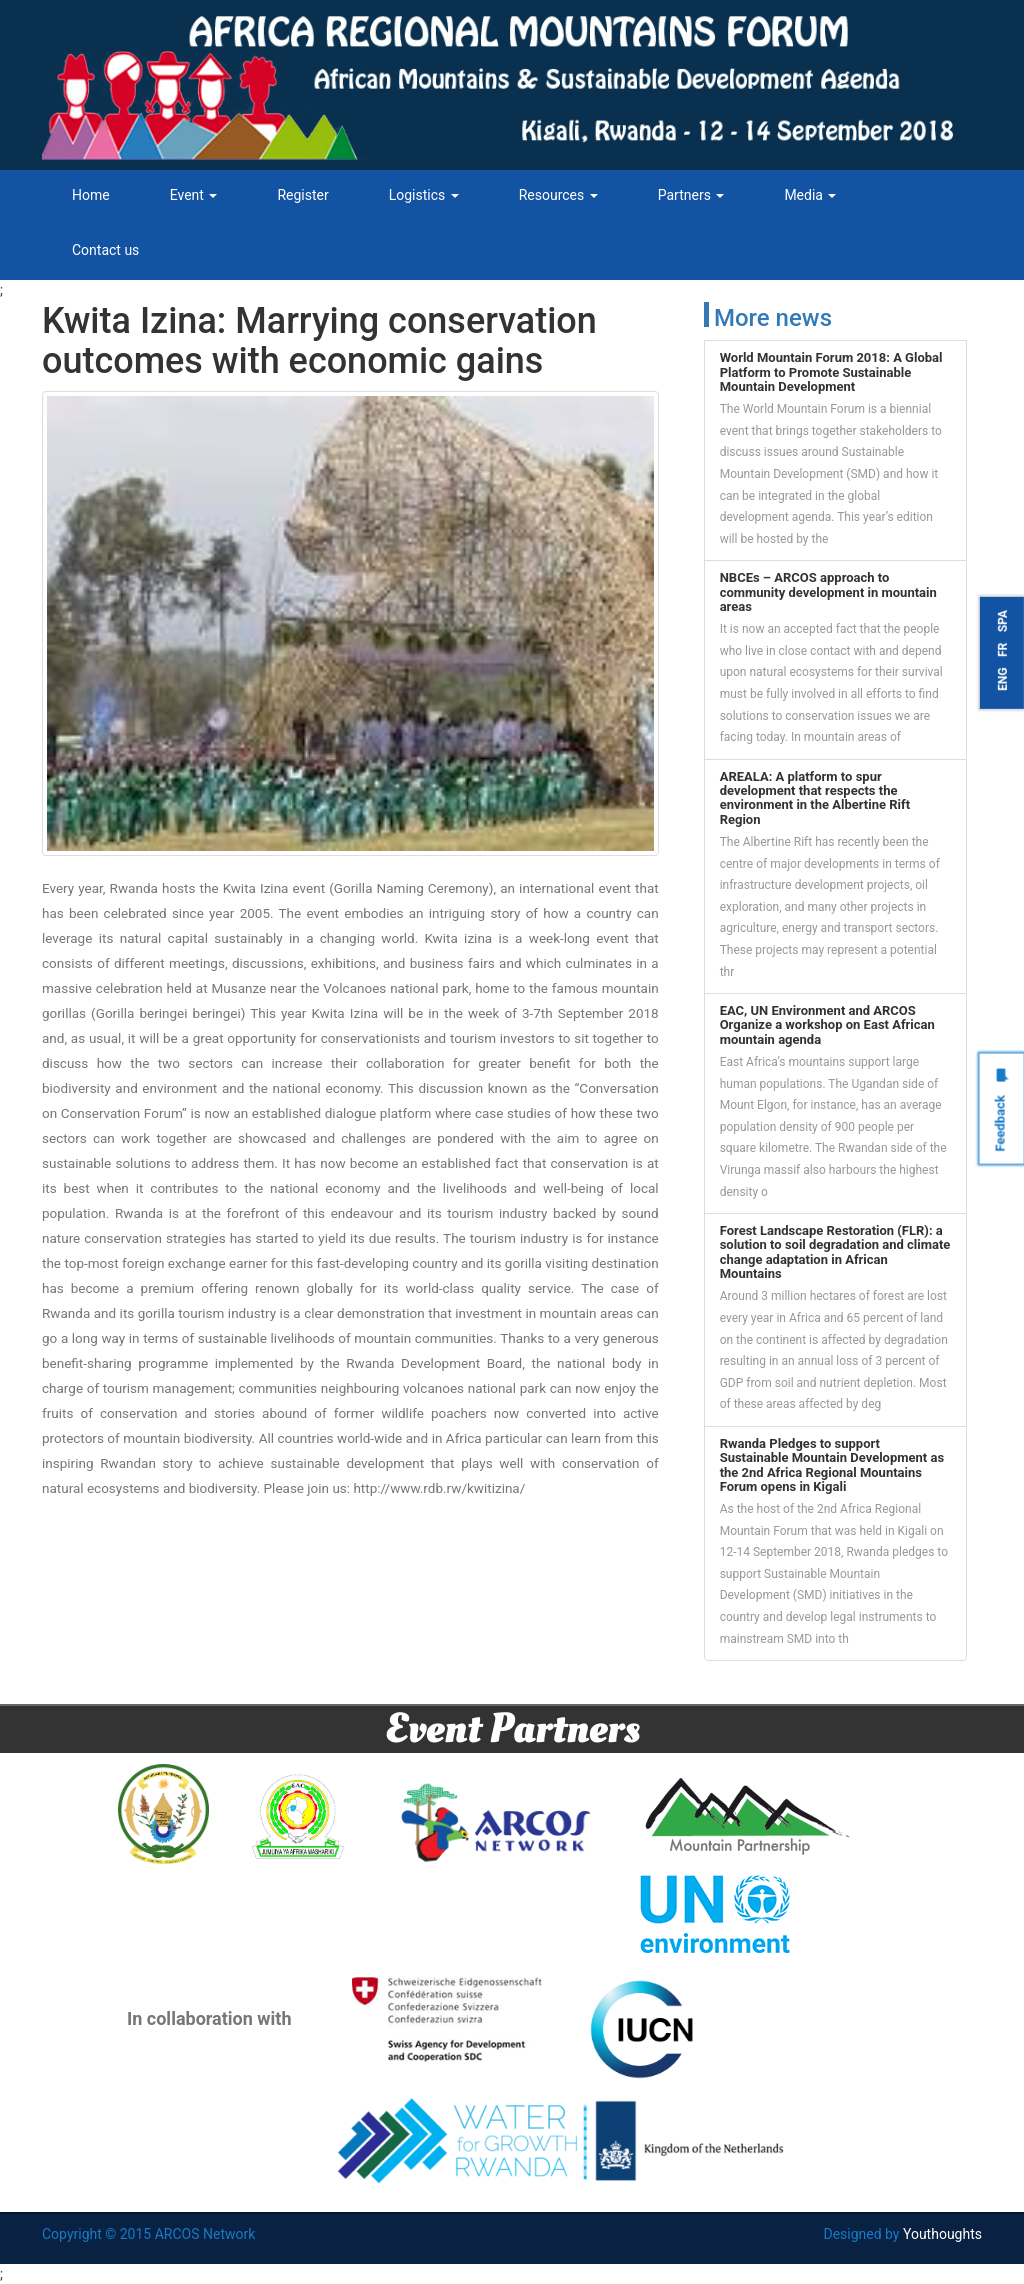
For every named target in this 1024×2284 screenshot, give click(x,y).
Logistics (424, 195)
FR (1003, 650)
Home (91, 195)
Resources (558, 195)
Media (810, 195)
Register (302, 195)
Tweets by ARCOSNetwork (786, 1692)
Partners (691, 195)
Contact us (105, 250)
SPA (1003, 621)
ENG (1003, 679)
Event (194, 195)
